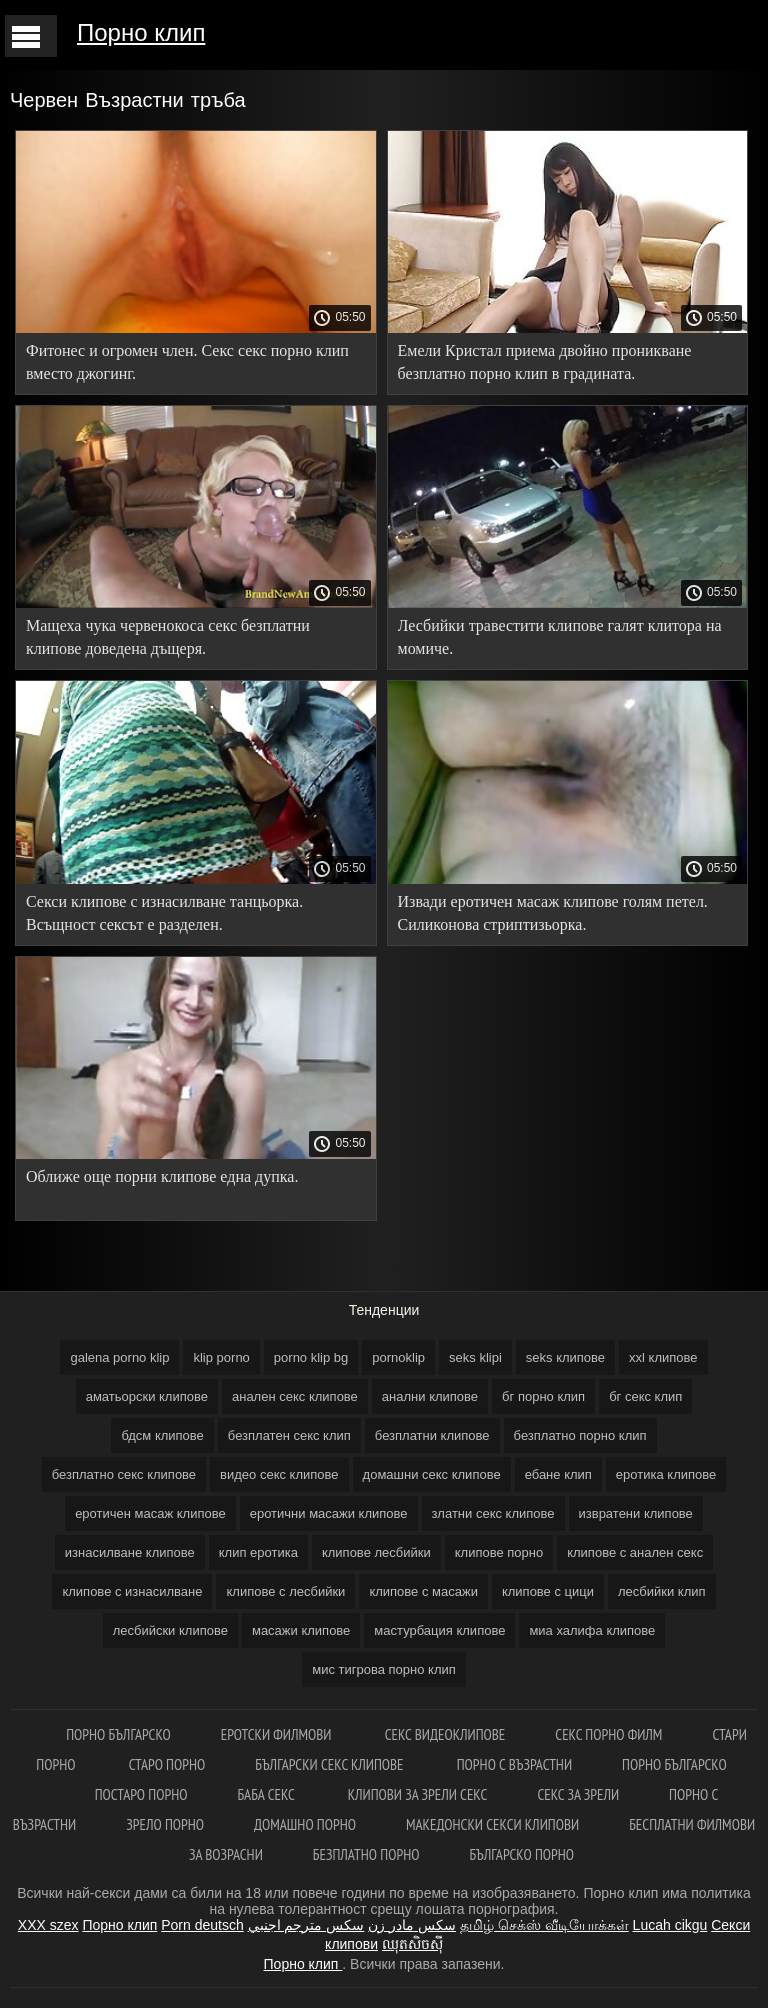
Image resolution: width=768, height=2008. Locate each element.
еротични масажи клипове (329, 1513)
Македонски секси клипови (492, 1824)
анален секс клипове (295, 1396)
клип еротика (258, 1552)
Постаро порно (141, 1794)
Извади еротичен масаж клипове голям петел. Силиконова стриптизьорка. (553, 913)
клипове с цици (548, 1591)
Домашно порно (305, 1824)
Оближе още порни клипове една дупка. (162, 1176)
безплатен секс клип (289, 1435)
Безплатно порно (366, 1854)
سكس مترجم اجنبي (306, 1925)
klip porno (221, 1357)
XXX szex (48, 1925)
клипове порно (499, 1552)
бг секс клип (645, 1396)
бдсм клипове (162, 1435)
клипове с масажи (423, 1591)
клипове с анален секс (635, 1552)
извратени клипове (636, 1513)
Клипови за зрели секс (418, 1794)
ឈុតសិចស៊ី (412, 1944)
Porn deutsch (202, 1925)
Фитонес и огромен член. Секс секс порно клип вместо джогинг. (187, 362)
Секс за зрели (578, 1794)
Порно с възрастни (514, 1764)
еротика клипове (666, 1474)
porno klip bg (311, 1357)
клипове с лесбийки (285, 1591)
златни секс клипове (493, 1513)
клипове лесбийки (376, 1552)
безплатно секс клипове (124, 1474)
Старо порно (167, 1764)
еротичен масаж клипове (150, 1513)
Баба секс (267, 1794)
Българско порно (521, 1854)
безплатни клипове (432, 1435)
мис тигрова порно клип (384, 1669)
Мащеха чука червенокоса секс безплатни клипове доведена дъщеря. (168, 637)
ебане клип (558, 1474)
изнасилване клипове (130, 1552)
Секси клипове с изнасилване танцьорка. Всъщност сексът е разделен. (164, 913)
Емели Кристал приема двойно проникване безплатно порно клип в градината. (545, 362)
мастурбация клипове (439, 1630)
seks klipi (475, 1357)
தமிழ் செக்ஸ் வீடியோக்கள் (544, 1925)
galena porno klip (119, 1357)
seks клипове (565, 1357)
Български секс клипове (330, 1764)
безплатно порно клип (580, 1435)
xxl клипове (663, 1357)
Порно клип (141, 32)
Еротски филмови (278, 1734)
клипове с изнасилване (132, 1591)
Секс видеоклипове (445, 1734)
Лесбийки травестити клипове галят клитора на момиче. (560, 637)
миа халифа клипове (592, 1630)
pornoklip (398, 1357)
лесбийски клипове (170, 1630)
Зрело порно (165, 1824)
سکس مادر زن (412, 1925)
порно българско (118, 1734)
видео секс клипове (279, 1474)
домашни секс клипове (432, 1474)
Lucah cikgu (670, 1925)
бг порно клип (543, 1396)
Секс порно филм (608, 1734)
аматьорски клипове (147, 1396)
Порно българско (674, 1764)
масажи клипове (301, 1630)
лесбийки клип (662, 1591)
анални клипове (430, 1396)
